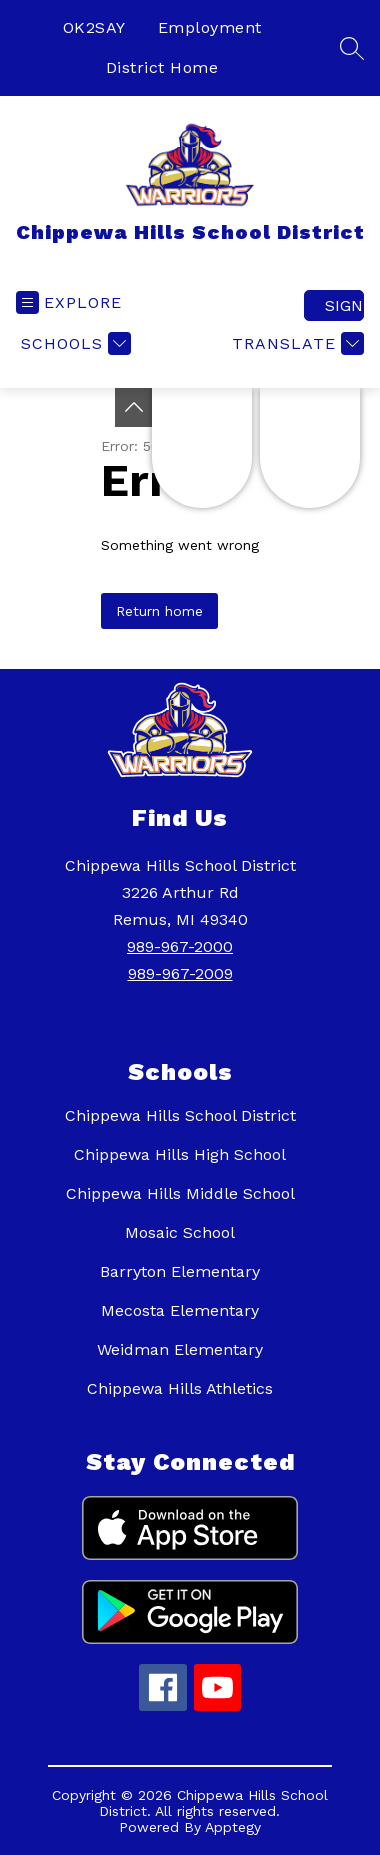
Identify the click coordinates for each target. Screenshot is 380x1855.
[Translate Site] (295, 343)
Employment (210, 27)
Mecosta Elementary (180, 1310)
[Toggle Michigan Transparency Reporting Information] (134, 407)
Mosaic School (180, 1232)
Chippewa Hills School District (180, 1115)
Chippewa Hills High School (180, 1154)
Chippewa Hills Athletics (180, 1388)
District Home (162, 67)
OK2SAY (94, 27)
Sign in (344, 305)
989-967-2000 (180, 946)
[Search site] (352, 48)
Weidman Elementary (180, 1349)
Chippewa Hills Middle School (180, 1193)
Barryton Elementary (180, 1271)
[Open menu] (69, 302)
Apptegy (233, 1827)
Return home (159, 611)
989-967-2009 (180, 973)
